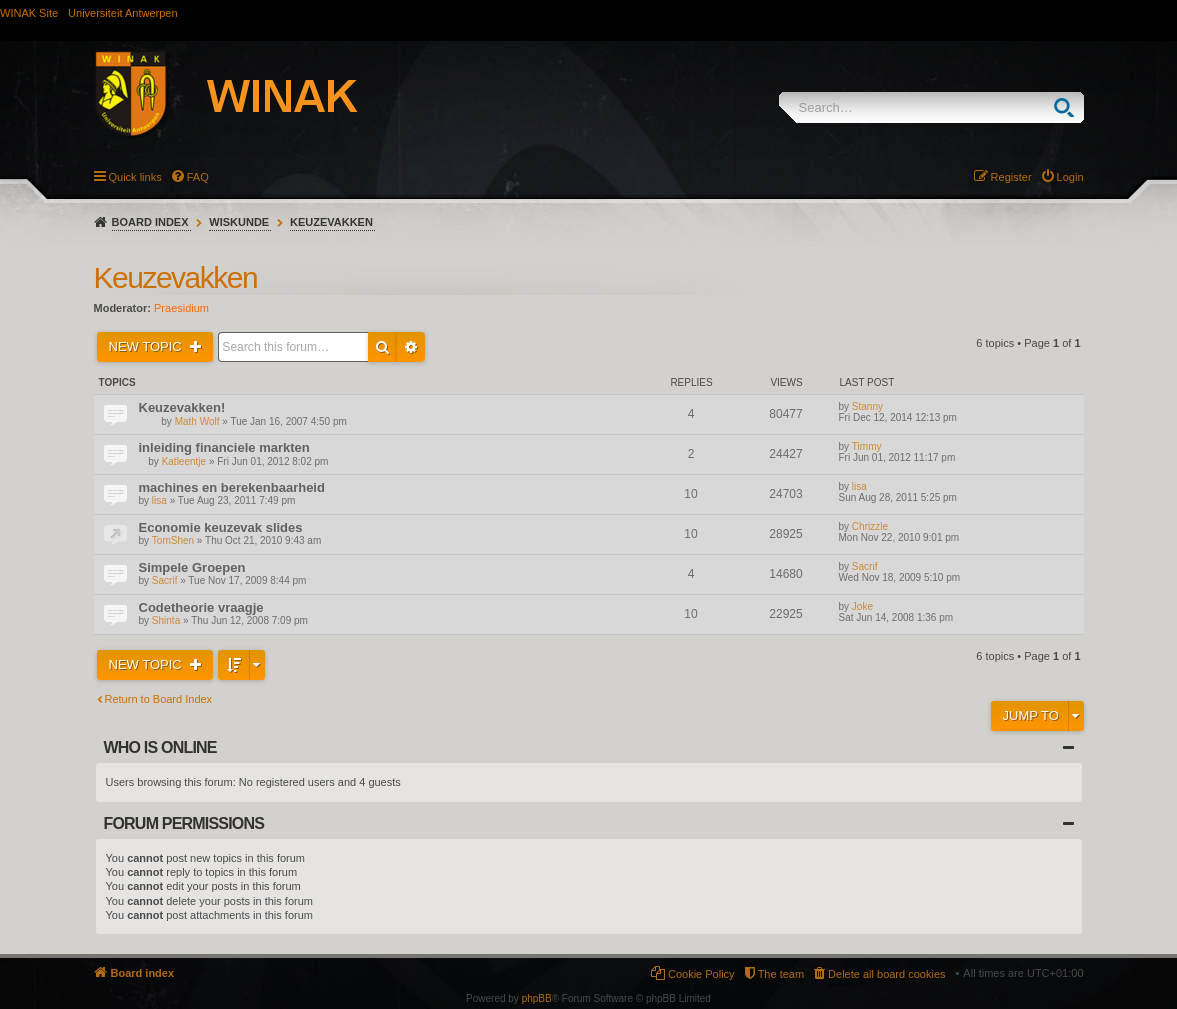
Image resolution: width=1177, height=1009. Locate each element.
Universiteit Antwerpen (122, 13)
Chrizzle (870, 526)
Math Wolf (197, 421)
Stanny (867, 406)
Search (1068, 107)
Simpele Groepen (192, 567)
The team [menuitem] (781, 974)
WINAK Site (29, 13)
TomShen (173, 540)
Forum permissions (184, 823)
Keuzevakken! (182, 407)
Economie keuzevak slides (221, 527)
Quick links (135, 177)
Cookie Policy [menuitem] (701, 974)
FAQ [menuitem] (198, 177)
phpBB (537, 998)
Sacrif (165, 580)
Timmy (867, 446)
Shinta (166, 620)
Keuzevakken (331, 222)
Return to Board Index (159, 699)
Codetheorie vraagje (201, 607)
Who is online (160, 747)
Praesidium (181, 308)
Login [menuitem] (1070, 177)
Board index (150, 222)
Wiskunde (239, 222)
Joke (862, 606)
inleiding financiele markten (224, 447)
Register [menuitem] (1011, 177)
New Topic (147, 346)
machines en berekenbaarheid (232, 487)
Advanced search (411, 347)
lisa (159, 500)
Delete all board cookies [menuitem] (886, 974)
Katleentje (184, 461)
